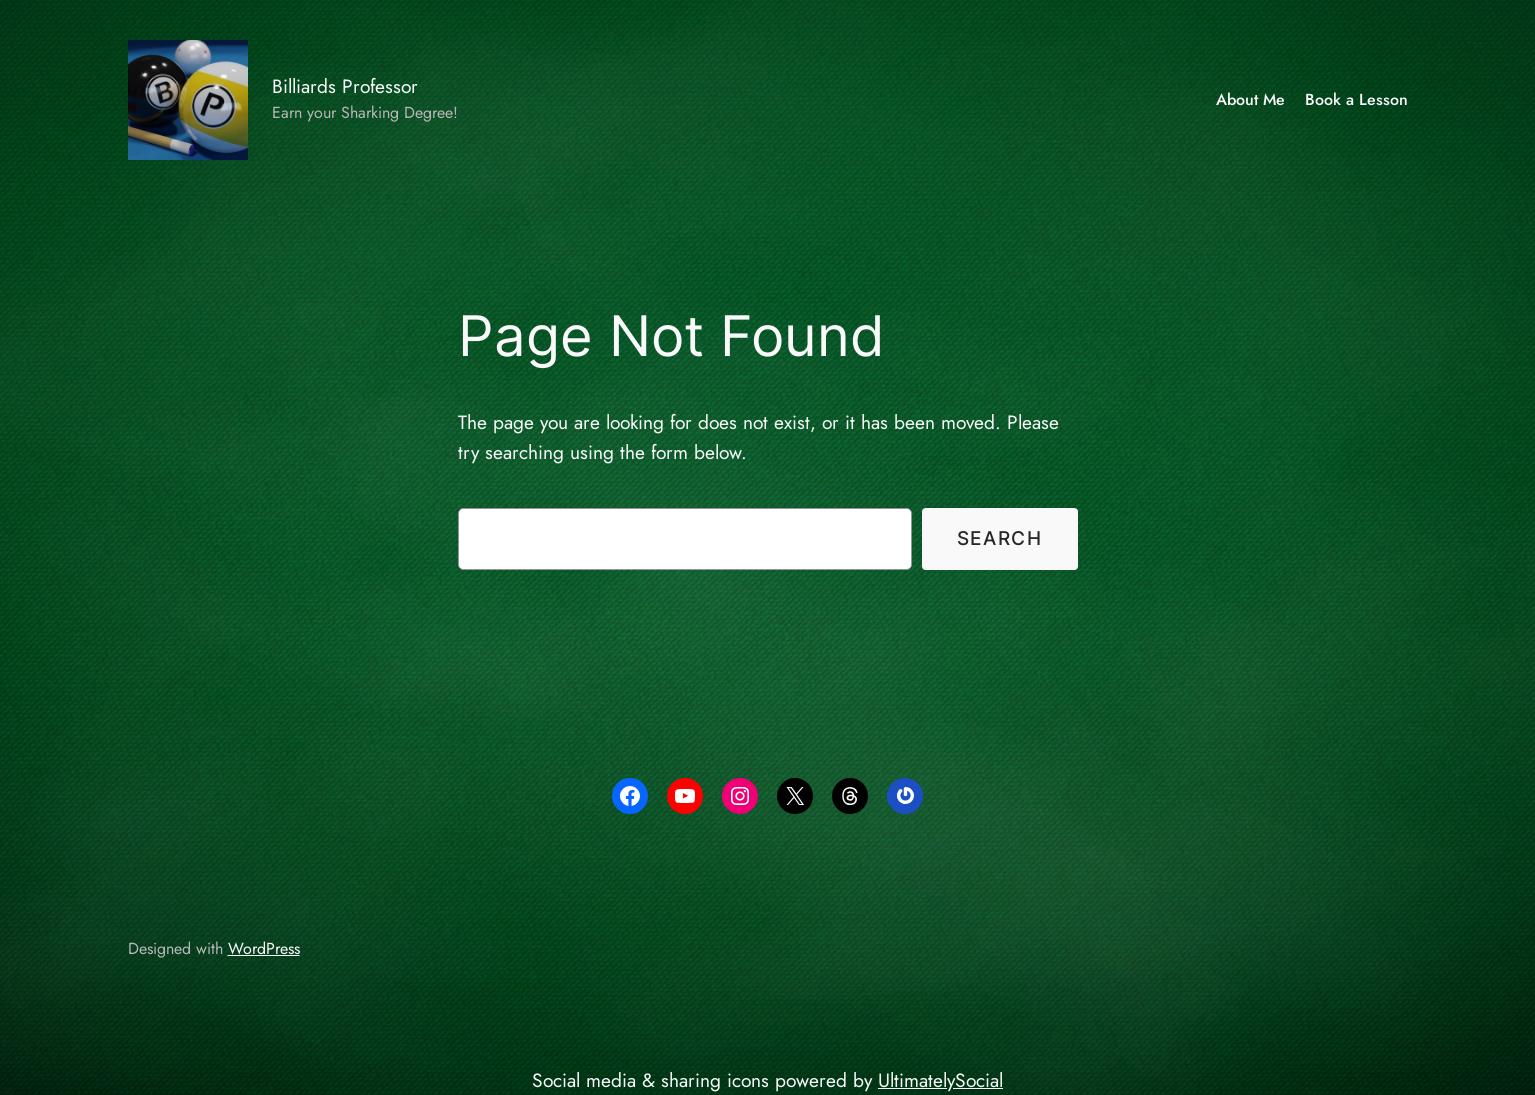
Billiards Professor (345, 86)
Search (1000, 538)
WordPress (264, 948)
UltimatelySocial (940, 1080)
